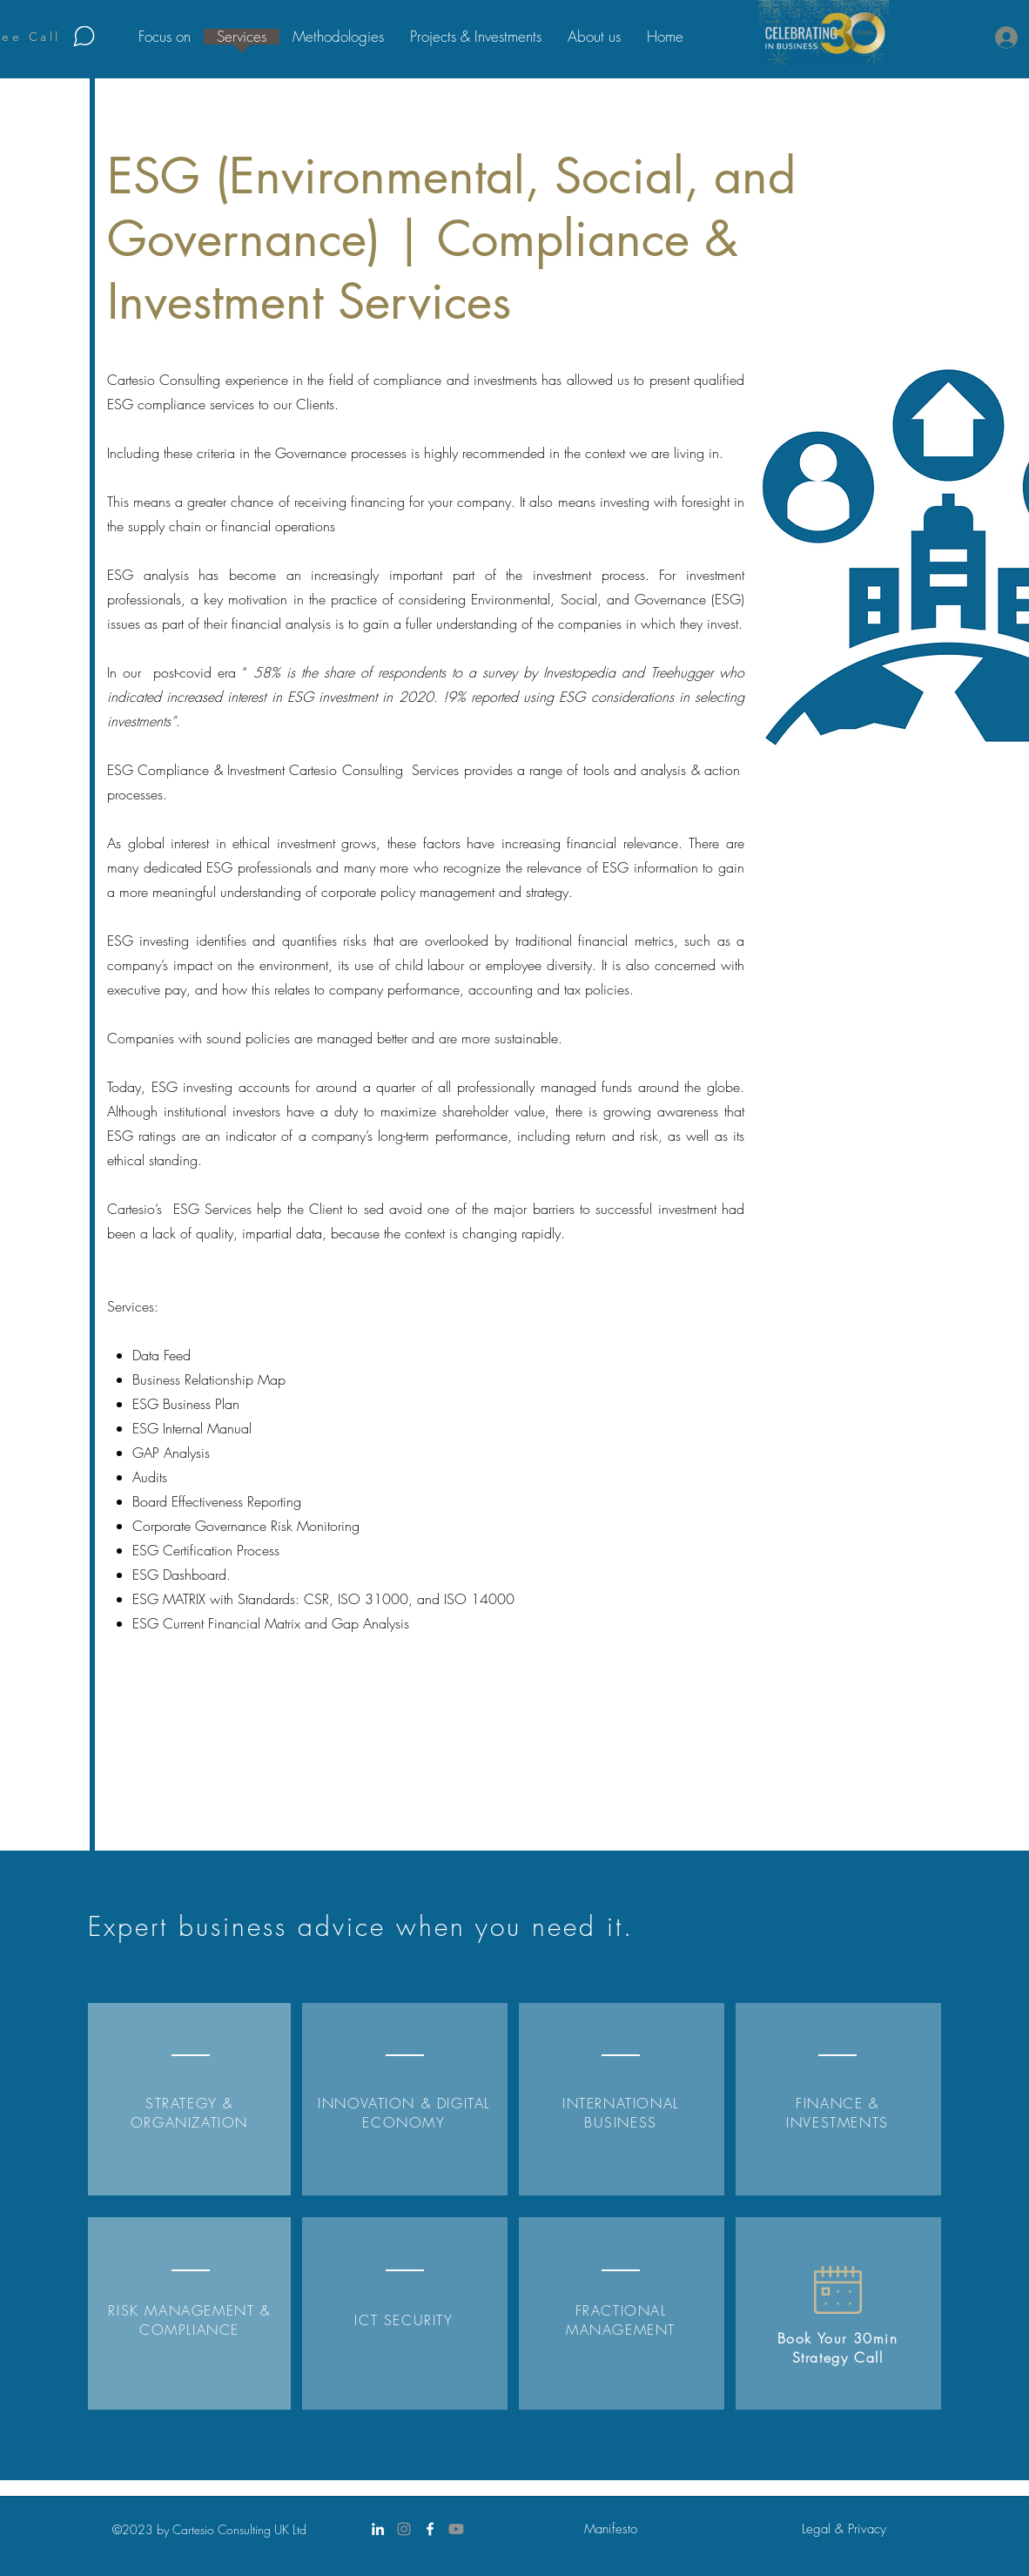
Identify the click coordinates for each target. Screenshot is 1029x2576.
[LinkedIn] (378, 2529)
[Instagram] (404, 2529)
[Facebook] (430, 2529)
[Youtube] (456, 2529)
